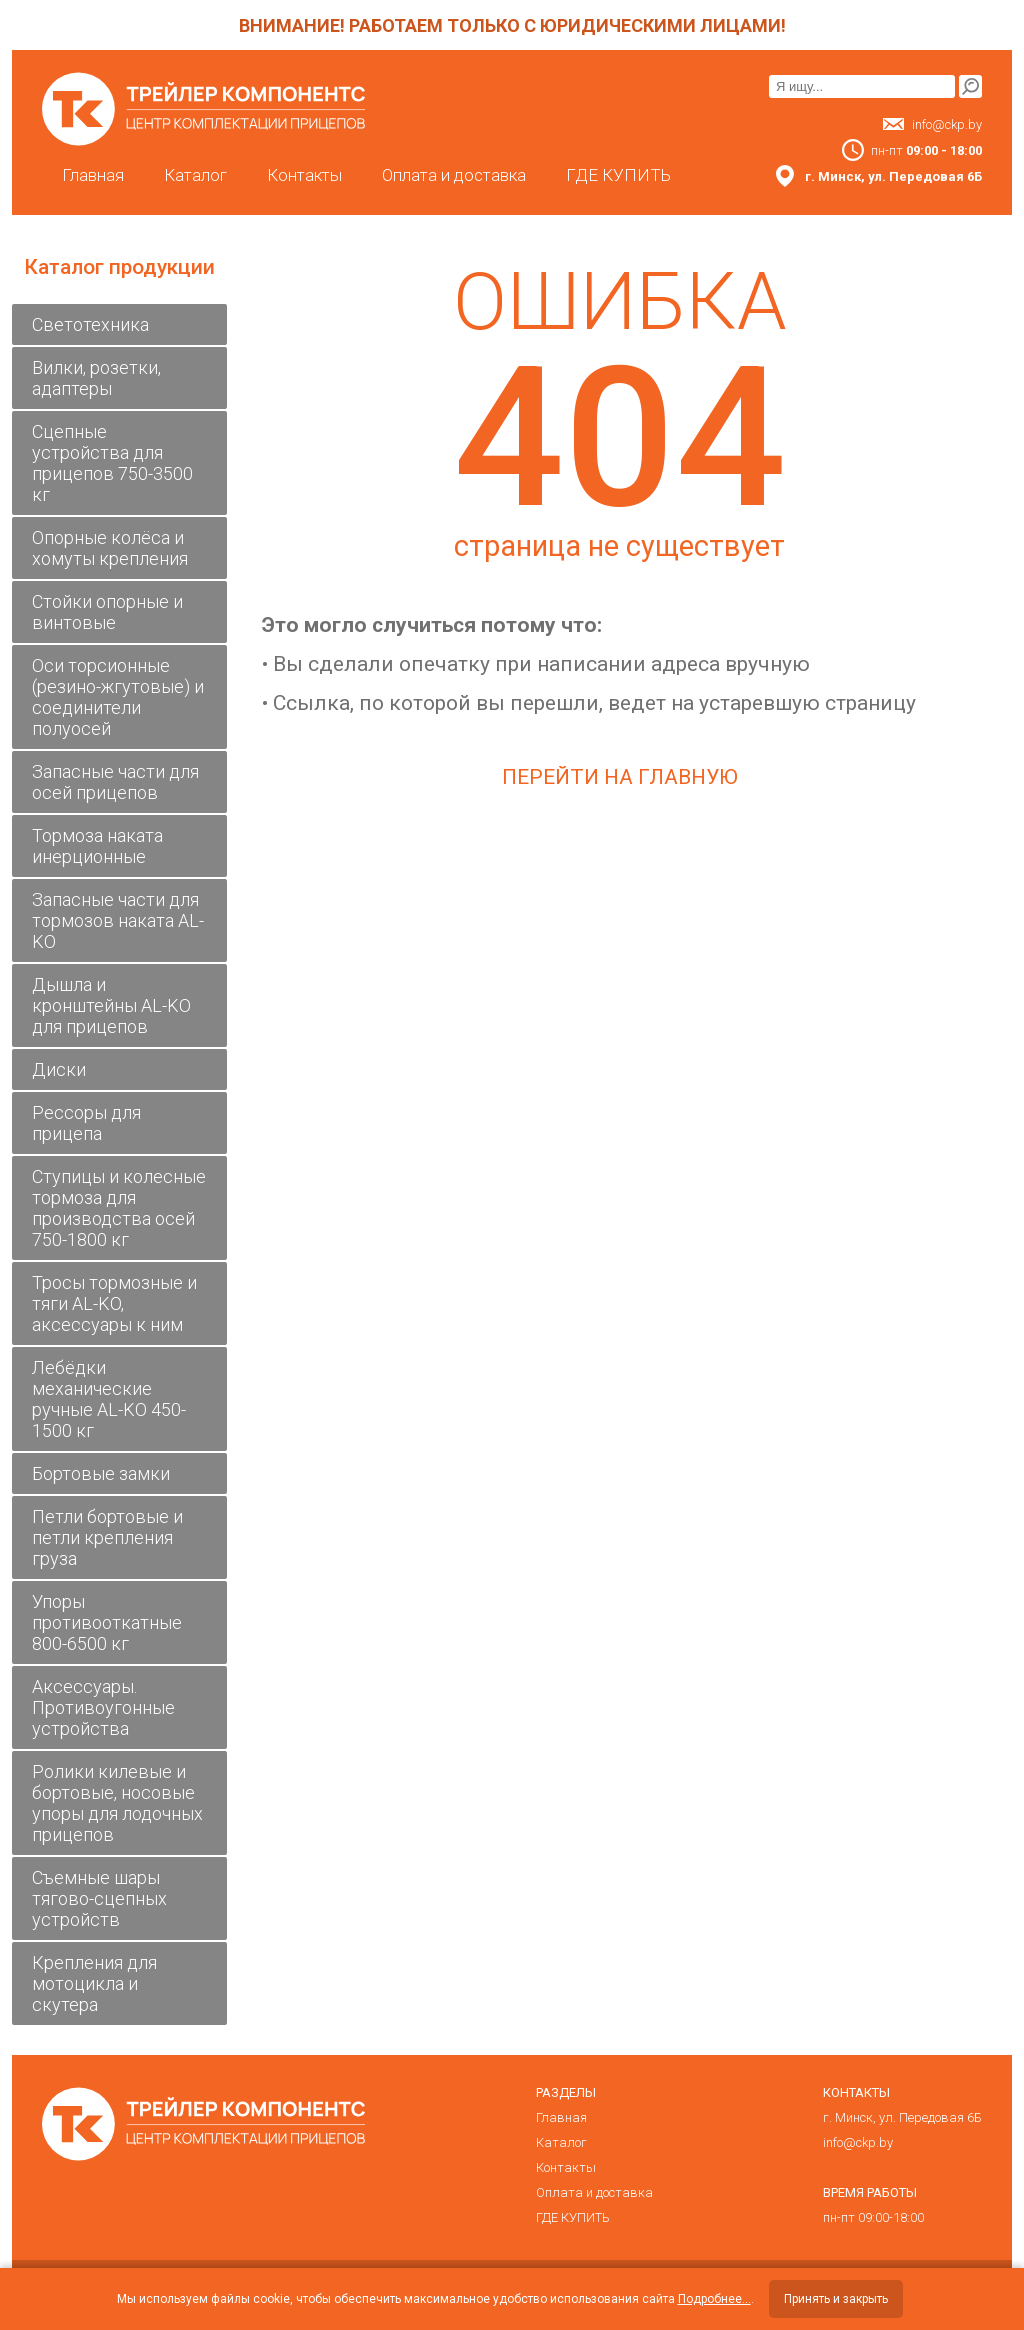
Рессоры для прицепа (86, 1123)
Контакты (304, 175)
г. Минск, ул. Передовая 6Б (902, 2117)
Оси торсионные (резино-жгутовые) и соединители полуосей (118, 697)
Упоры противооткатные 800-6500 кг (107, 1622)
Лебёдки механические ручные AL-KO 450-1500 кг (109, 1399)
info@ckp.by (947, 124)
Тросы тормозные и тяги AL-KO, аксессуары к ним (114, 1303)
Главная (93, 175)
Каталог (195, 175)
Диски (59, 1069)
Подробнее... (714, 2299)
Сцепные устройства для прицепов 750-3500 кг (112, 463)
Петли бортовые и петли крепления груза (107, 1537)
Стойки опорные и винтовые (107, 612)
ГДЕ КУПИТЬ (618, 175)
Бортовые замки (101, 1473)
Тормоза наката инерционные (97, 846)
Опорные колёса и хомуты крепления (110, 548)
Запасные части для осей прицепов (115, 782)
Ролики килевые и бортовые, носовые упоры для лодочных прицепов (117, 1803)
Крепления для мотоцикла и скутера (94, 1983)
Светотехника (90, 324)
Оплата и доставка (454, 175)
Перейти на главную (620, 777)
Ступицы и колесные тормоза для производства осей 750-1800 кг (119, 1208)
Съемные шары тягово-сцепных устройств (99, 1898)
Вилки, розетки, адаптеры (96, 378)
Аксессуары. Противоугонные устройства (103, 1707)
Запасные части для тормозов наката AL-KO (118, 920)
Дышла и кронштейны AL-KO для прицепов (111, 1005)
